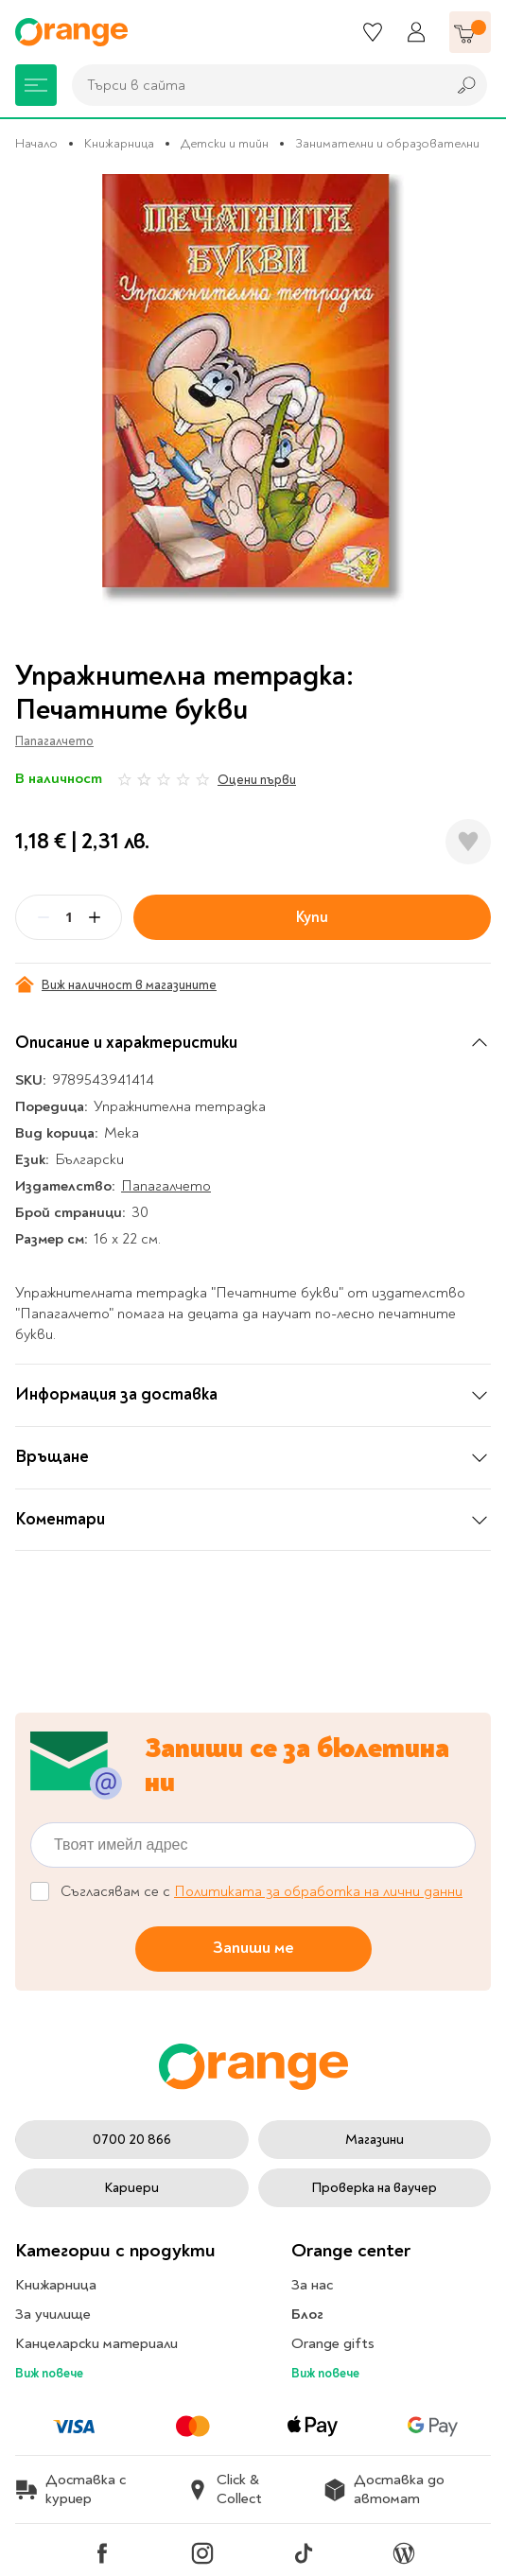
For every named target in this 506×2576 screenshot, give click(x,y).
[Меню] (36, 85)
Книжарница (119, 143)
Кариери (131, 2188)
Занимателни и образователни (387, 143)
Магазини (374, 2140)
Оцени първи (257, 780)
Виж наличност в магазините (116, 984)
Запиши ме (253, 1947)
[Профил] (416, 32)
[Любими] (372, 32)
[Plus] (94, 917)
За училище (53, 2314)
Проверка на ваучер (374, 2188)
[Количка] (470, 32)
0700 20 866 (132, 2140)
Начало (36, 143)
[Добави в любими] (468, 841)
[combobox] (254, 85)
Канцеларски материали (96, 2343)
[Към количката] (470, 32)
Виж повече (49, 2373)
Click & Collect (224, 2489)
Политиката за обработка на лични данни (318, 1891)
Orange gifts (333, 2343)
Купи (312, 917)
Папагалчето (54, 741)
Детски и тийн (225, 143)
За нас (312, 2284)
